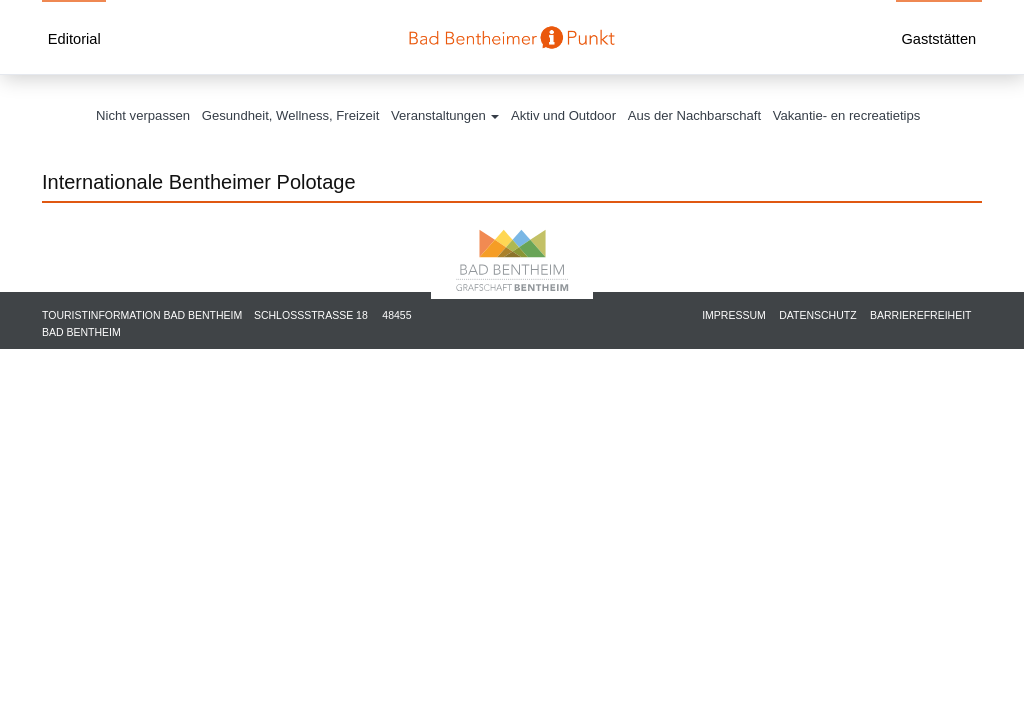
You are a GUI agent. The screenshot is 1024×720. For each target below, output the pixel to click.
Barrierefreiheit (921, 315)
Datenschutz (817, 315)
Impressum (734, 315)
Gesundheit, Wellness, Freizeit (291, 115)
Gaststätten (938, 39)
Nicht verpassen (143, 115)
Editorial (74, 39)
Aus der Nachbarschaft (694, 115)
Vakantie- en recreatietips (847, 115)
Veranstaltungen (445, 115)
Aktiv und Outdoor (563, 115)
